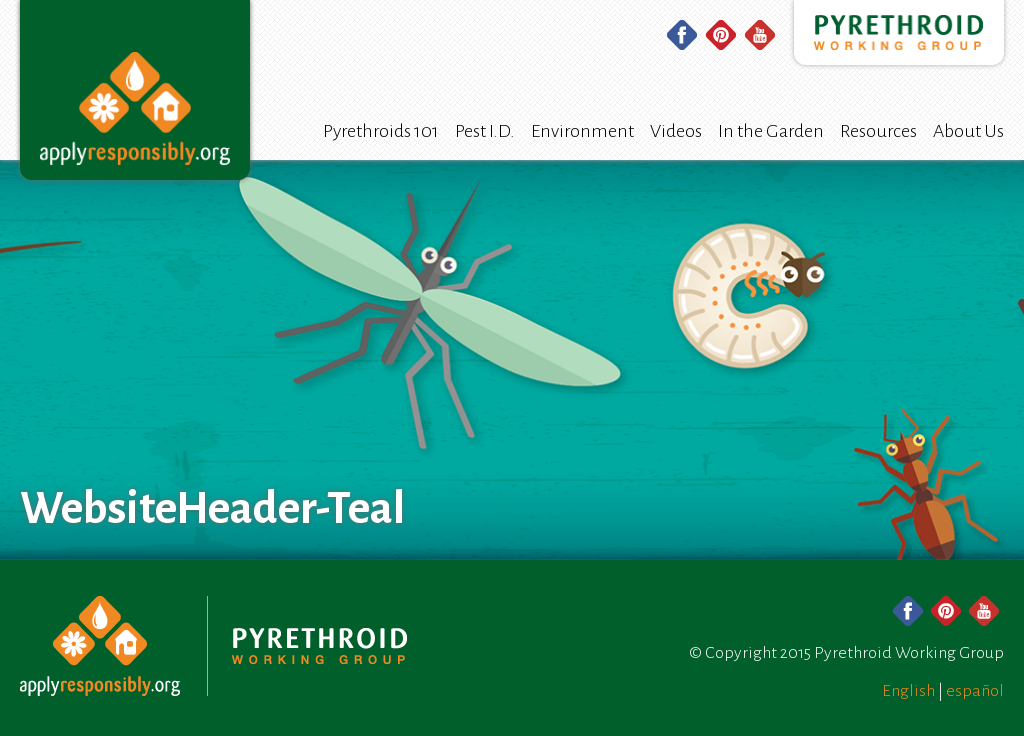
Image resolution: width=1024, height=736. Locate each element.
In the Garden (771, 131)
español (975, 691)
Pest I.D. (485, 131)
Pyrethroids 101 (381, 131)
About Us (968, 131)
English (908, 691)
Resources (878, 131)
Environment (582, 131)
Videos (676, 131)
